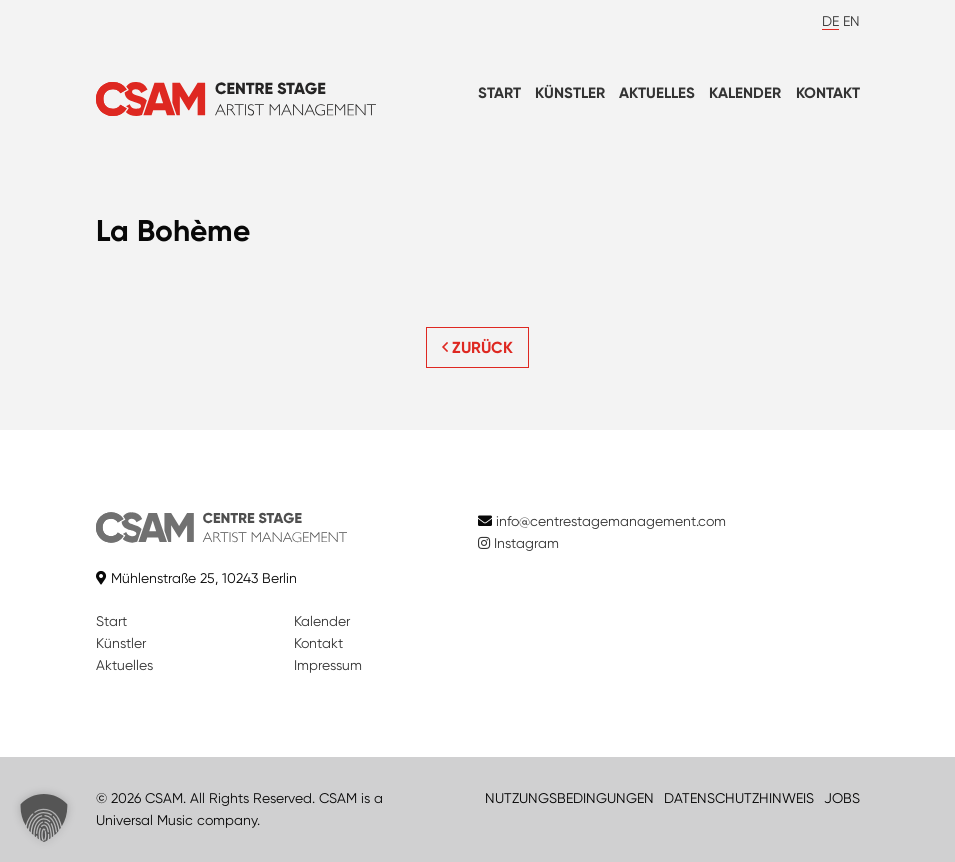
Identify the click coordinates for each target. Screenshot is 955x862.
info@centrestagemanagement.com (611, 521)
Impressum (328, 665)
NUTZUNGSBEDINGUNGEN (569, 798)
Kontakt (828, 93)
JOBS (842, 798)
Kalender (745, 93)
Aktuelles (657, 93)
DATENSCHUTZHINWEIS (739, 798)
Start (499, 93)
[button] (44, 818)
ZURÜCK (477, 347)
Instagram (518, 543)
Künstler (570, 93)
